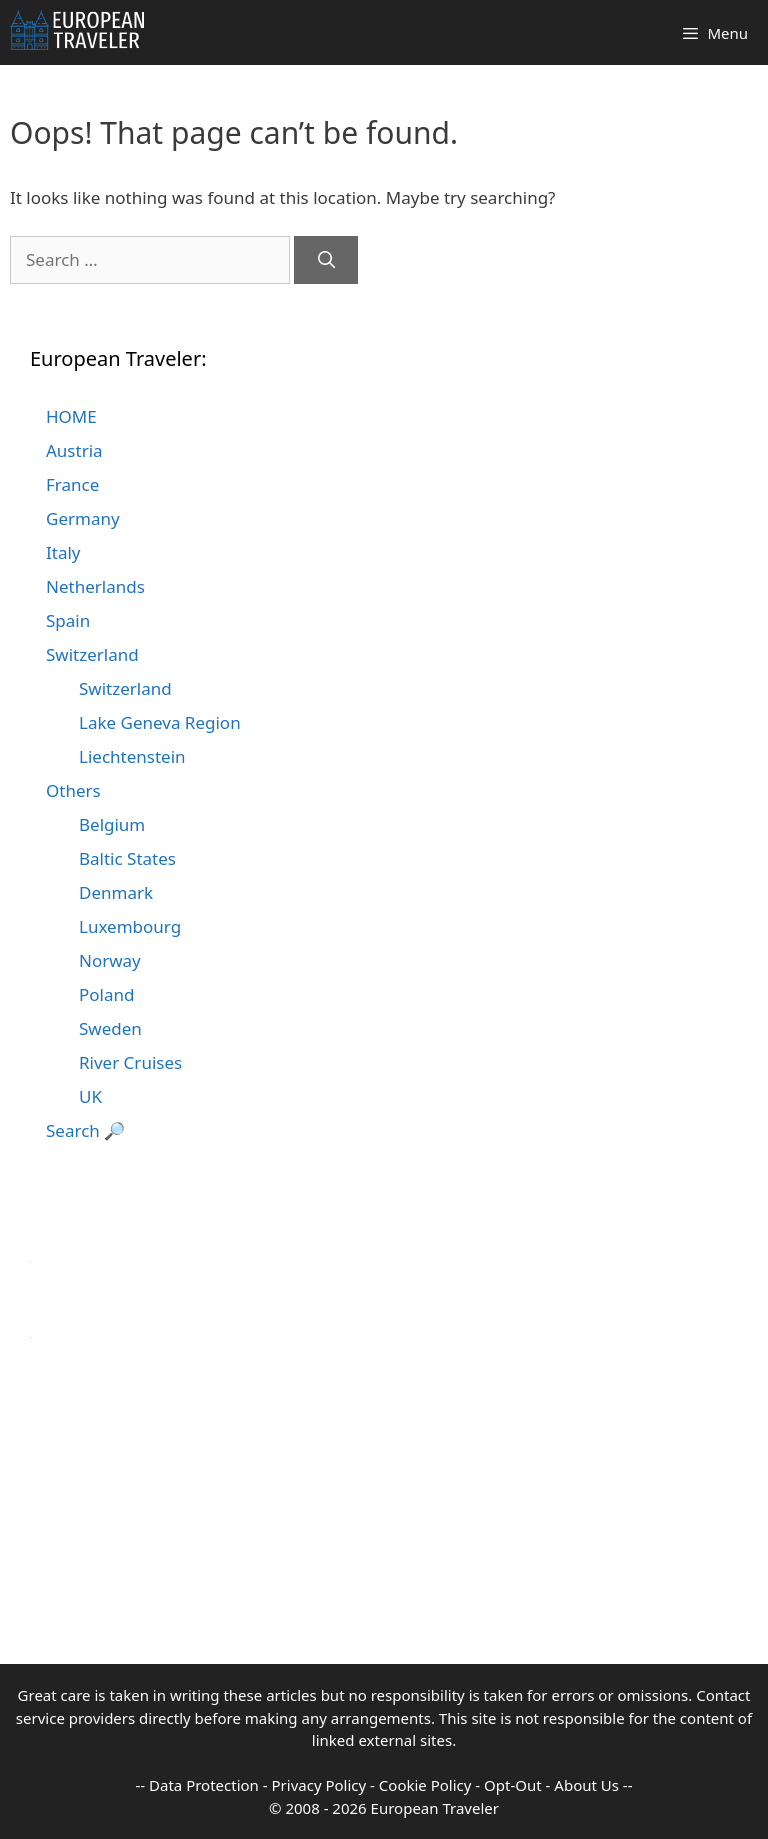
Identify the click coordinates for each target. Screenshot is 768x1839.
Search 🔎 (85, 1130)
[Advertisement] (384, 1524)
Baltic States (127, 858)
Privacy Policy (319, 1785)
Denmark (116, 892)
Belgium (112, 824)
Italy (63, 552)
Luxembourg (130, 926)
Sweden (110, 1028)
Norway (110, 960)
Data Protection (204, 1785)
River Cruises (130, 1062)
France (72, 484)
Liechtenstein (132, 756)
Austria (74, 450)
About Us (586, 1785)
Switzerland (92, 654)
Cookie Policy (425, 1785)
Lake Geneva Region (160, 722)
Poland (106, 994)
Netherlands (95, 586)
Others (73, 790)
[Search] (326, 260)
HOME (71, 416)
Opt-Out (513, 1785)
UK (90, 1096)
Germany (83, 518)
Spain (68, 620)
